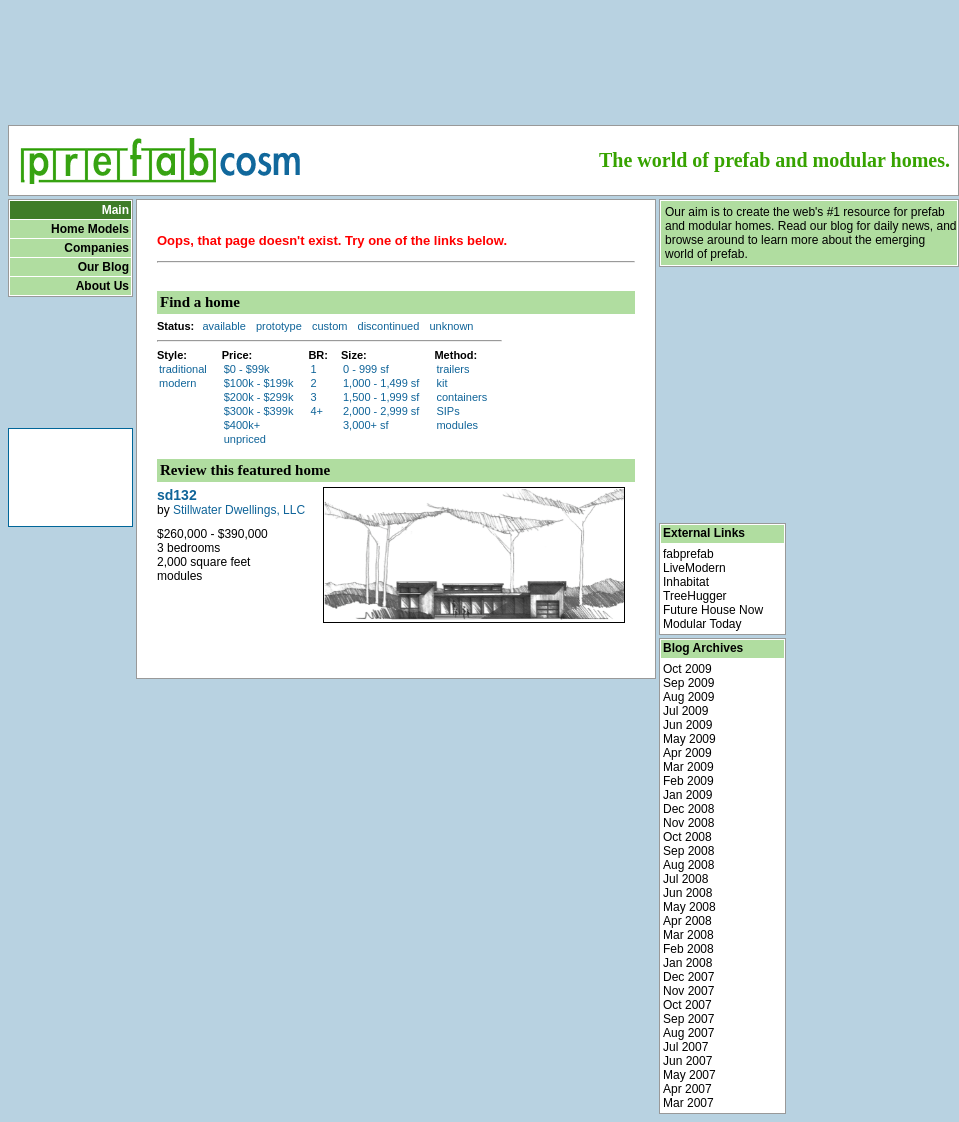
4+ (316, 411)
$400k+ (242, 425)
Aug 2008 (688, 865)
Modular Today (702, 624)
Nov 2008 (688, 823)
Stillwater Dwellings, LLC (239, 510)
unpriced (245, 439)
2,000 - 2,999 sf (381, 411)
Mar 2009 (688, 767)
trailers (452, 369)
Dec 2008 (688, 809)
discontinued (389, 326)
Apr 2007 (687, 1089)
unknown (451, 326)
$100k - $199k (259, 383)
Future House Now (713, 610)
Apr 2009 (687, 753)
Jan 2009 (687, 795)
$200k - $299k (259, 397)
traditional (183, 369)
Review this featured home (245, 470)
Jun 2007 (687, 1061)
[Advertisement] (484, 56)
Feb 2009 (688, 781)
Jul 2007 (685, 1047)
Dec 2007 (688, 977)
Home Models (90, 229)
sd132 (177, 495)
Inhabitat (686, 582)
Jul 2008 (685, 879)
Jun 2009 (687, 725)
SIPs (447, 411)
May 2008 (689, 907)
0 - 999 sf (366, 369)
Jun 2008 (687, 893)
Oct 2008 (687, 837)
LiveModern (694, 568)
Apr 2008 (687, 921)
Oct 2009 (687, 669)
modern (177, 383)
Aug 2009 (688, 697)
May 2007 (689, 1075)
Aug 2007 (688, 1033)
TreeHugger (695, 596)
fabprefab (688, 554)
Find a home (200, 302)
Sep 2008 (688, 851)
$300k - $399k (259, 411)
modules (457, 425)
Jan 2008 (687, 963)
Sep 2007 (688, 1019)
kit (441, 383)
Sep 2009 (688, 683)
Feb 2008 (688, 949)
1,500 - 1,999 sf (381, 397)
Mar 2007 (688, 1103)
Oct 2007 (687, 1005)
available (223, 326)
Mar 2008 (688, 935)
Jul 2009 (685, 711)
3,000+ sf (366, 425)
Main (115, 210)
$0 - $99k (247, 369)
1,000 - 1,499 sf (381, 383)
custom (329, 326)
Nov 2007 (688, 991)
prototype (279, 326)
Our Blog (103, 267)
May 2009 (689, 739)
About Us (102, 286)
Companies (96, 248)
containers (461, 397)
